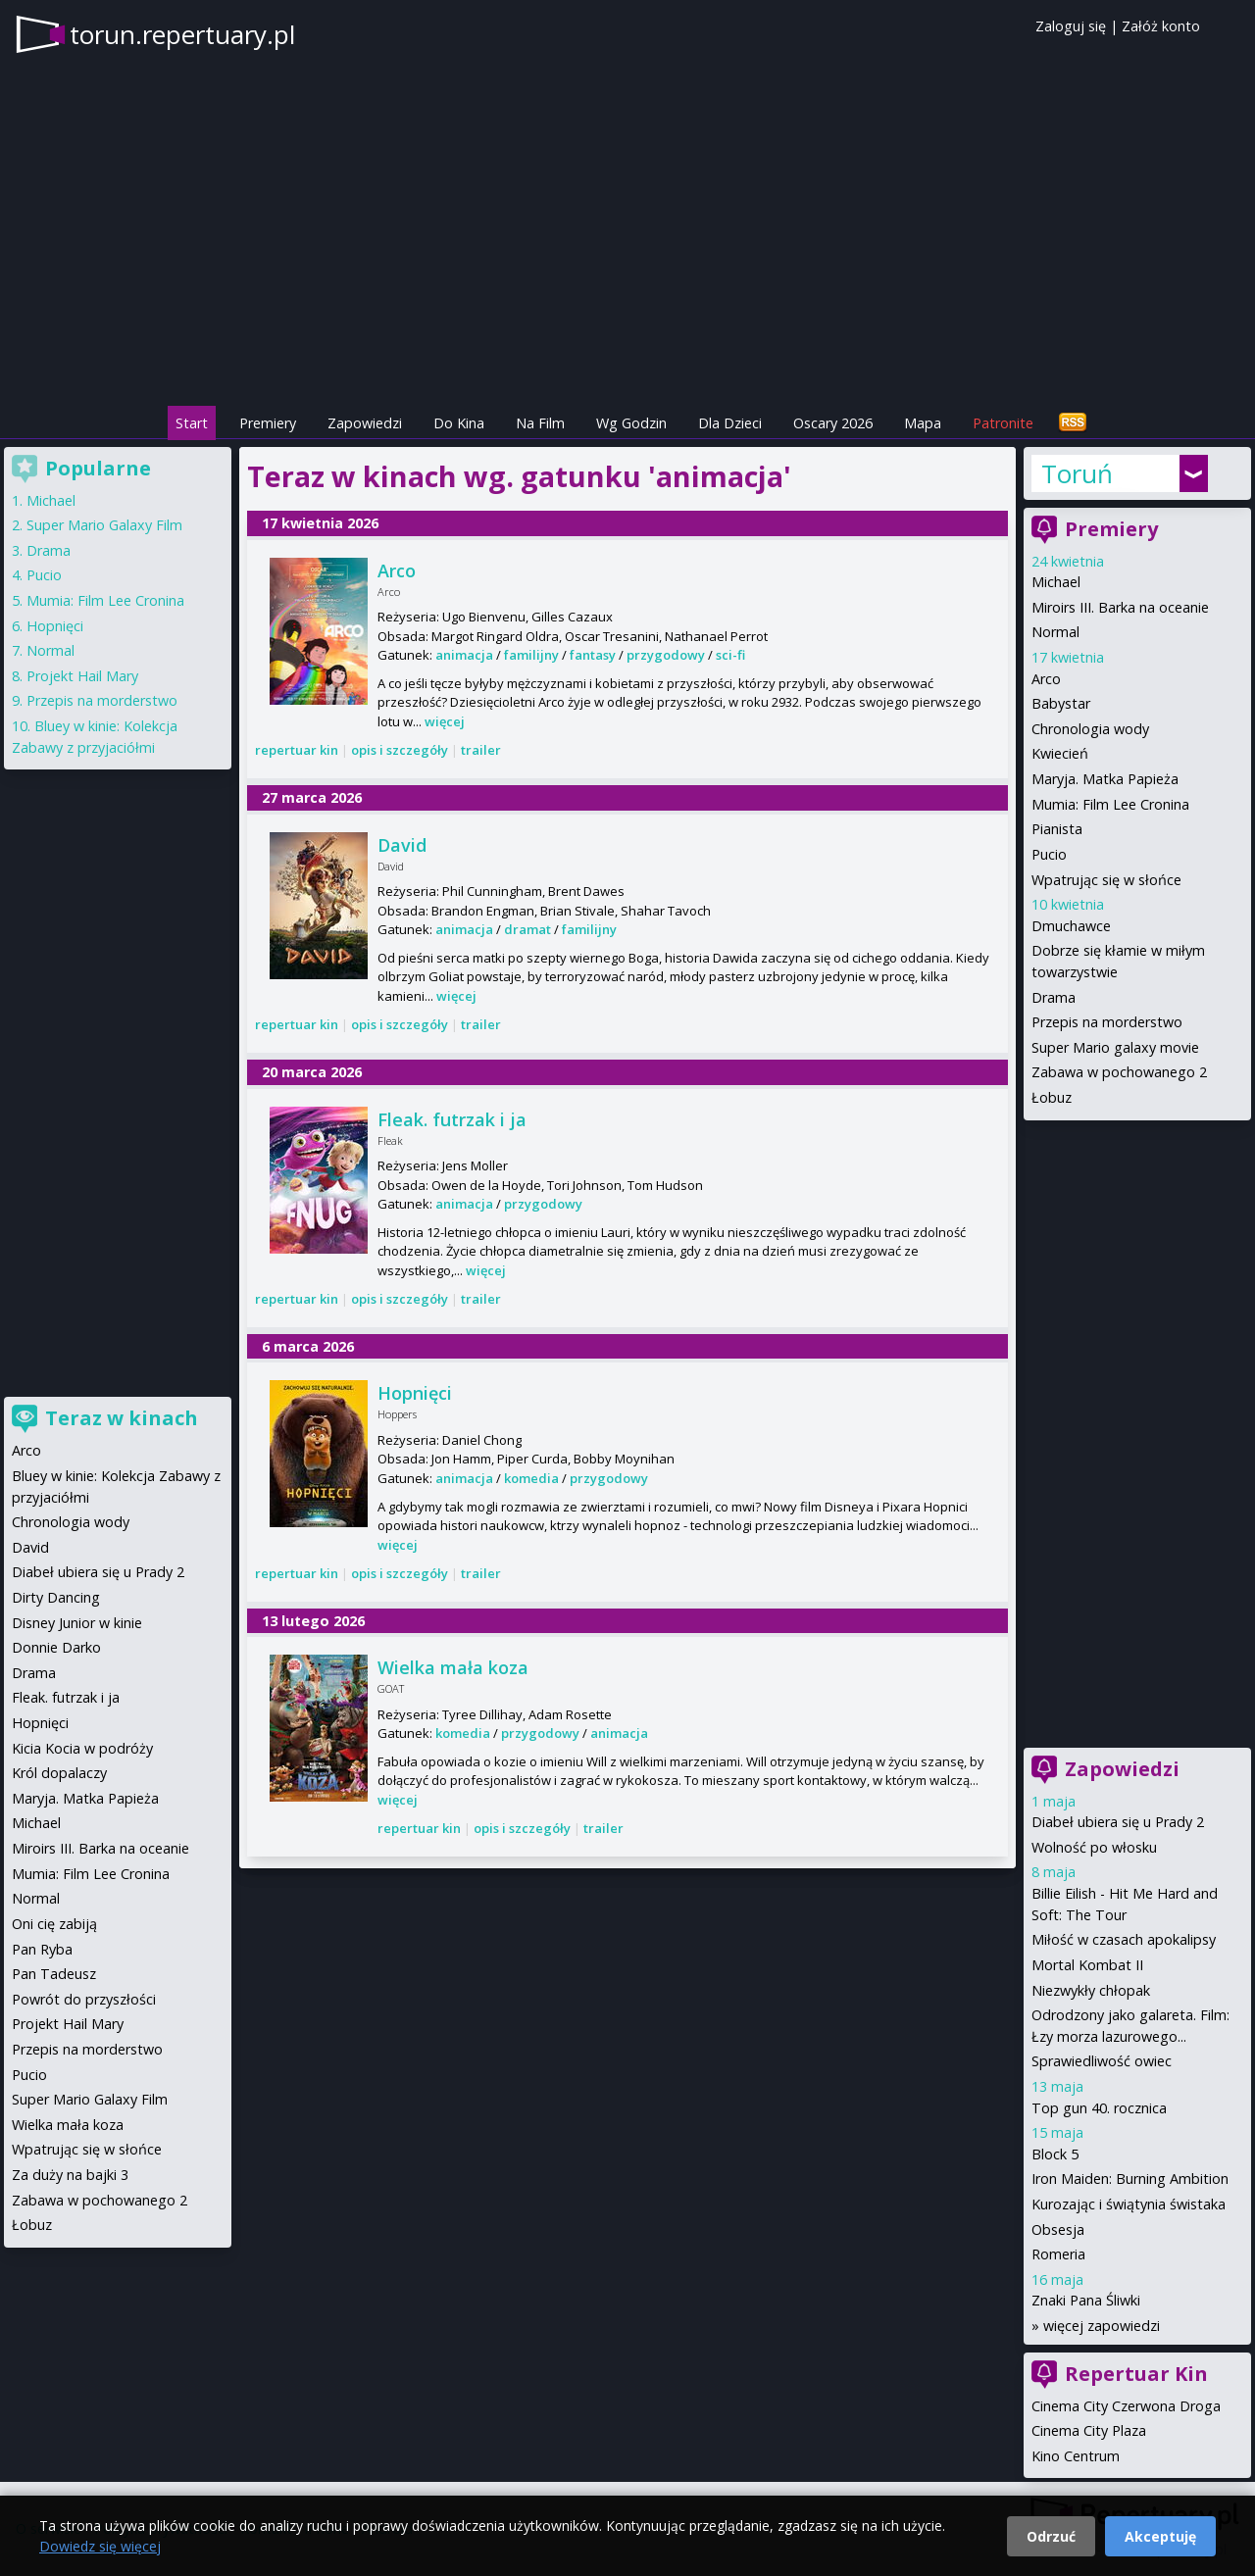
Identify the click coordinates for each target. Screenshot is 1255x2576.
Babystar (1060, 703)
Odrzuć (1051, 2536)
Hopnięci (414, 1393)
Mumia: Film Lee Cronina (1110, 804)
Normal (1055, 631)
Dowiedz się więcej (100, 2546)
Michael (1055, 581)
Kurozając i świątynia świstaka (1128, 2204)
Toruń (1077, 473)
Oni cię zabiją (54, 1923)
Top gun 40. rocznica (1099, 2108)
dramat (527, 929)
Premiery (267, 423)
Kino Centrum (1075, 2456)
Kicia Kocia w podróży (82, 1748)
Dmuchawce (1071, 925)
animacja (464, 655)
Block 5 (1055, 2154)
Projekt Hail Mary (82, 676)
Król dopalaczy (59, 1772)
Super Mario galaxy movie (1115, 1047)
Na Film (540, 423)
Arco (396, 570)
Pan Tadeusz (54, 1973)
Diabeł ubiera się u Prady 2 (1117, 1821)
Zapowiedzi (364, 423)
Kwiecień (1059, 753)
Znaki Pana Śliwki (1085, 2300)
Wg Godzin (631, 423)
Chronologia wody (1090, 728)
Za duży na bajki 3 (70, 2174)
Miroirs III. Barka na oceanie (1120, 607)
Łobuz (1051, 1097)
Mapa (922, 423)
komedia (531, 1478)
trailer (481, 750)
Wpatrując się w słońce (1106, 879)
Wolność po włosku (1094, 1847)
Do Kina (458, 423)
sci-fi (730, 655)
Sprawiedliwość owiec (1101, 2061)
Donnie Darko (56, 1647)
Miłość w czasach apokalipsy (1123, 1939)
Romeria (1058, 2254)
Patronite (1003, 423)
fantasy (593, 655)
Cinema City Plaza (1088, 2430)
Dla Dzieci (730, 423)
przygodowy (666, 655)
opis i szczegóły (399, 750)
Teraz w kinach (121, 1418)
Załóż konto (1161, 26)
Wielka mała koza (452, 1667)
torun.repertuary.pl (182, 34)
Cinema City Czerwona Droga (1126, 2406)
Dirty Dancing (56, 1597)
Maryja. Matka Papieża (1105, 778)
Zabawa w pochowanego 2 (1119, 1072)
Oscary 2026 (833, 423)
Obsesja (1057, 2229)
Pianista (1056, 828)
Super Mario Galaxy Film (104, 525)
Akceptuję (1160, 2536)
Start (192, 423)
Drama (1053, 997)
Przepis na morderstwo (1106, 1022)
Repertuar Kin (1136, 2373)
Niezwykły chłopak (1090, 1990)
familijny (531, 655)
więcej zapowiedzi (1101, 2325)
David (402, 845)
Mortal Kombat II (1087, 1965)
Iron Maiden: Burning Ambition (1130, 2178)
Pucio (1049, 854)
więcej (445, 721)
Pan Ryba (42, 1949)
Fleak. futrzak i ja (452, 1119)
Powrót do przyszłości (84, 1999)
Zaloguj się (1070, 26)
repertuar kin (296, 750)
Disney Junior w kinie (77, 1622)
